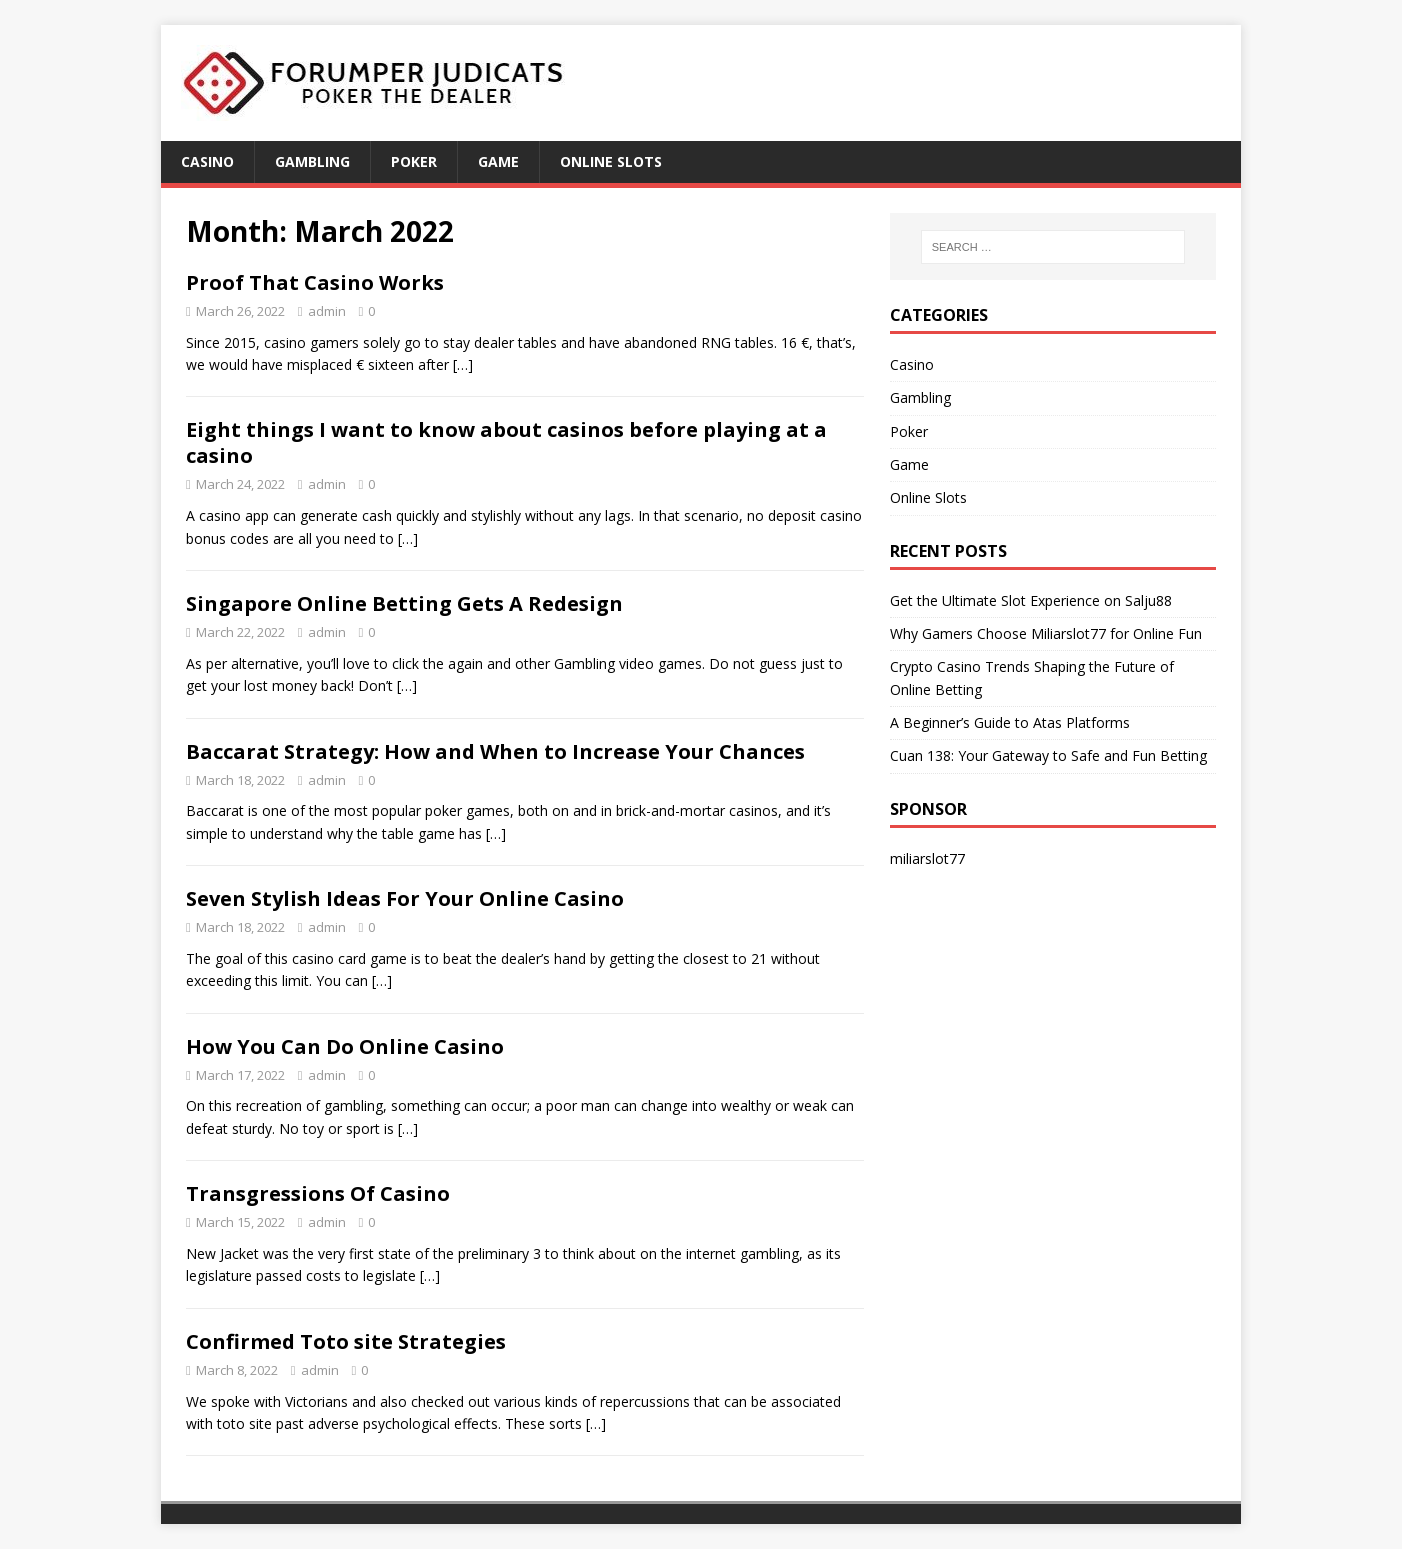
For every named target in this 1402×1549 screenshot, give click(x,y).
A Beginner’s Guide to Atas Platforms (1010, 722)
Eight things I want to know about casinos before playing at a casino (506, 442)
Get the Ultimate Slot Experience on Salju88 (1031, 600)
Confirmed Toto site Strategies (346, 1341)
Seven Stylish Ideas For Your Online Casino (405, 898)
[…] (463, 364)
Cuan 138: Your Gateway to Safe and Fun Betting (1048, 755)
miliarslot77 (927, 858)
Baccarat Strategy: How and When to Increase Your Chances (495, 751)
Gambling (312, 161)
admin (327, 311)
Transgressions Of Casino (318, 1193)
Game (498, 161)
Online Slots (611, 161)
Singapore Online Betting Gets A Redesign (404, 603)
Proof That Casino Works (315, 282)
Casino (207, 161)
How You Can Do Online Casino (345, 1046)
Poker (414, 161)
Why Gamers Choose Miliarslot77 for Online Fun (1046, 633)
